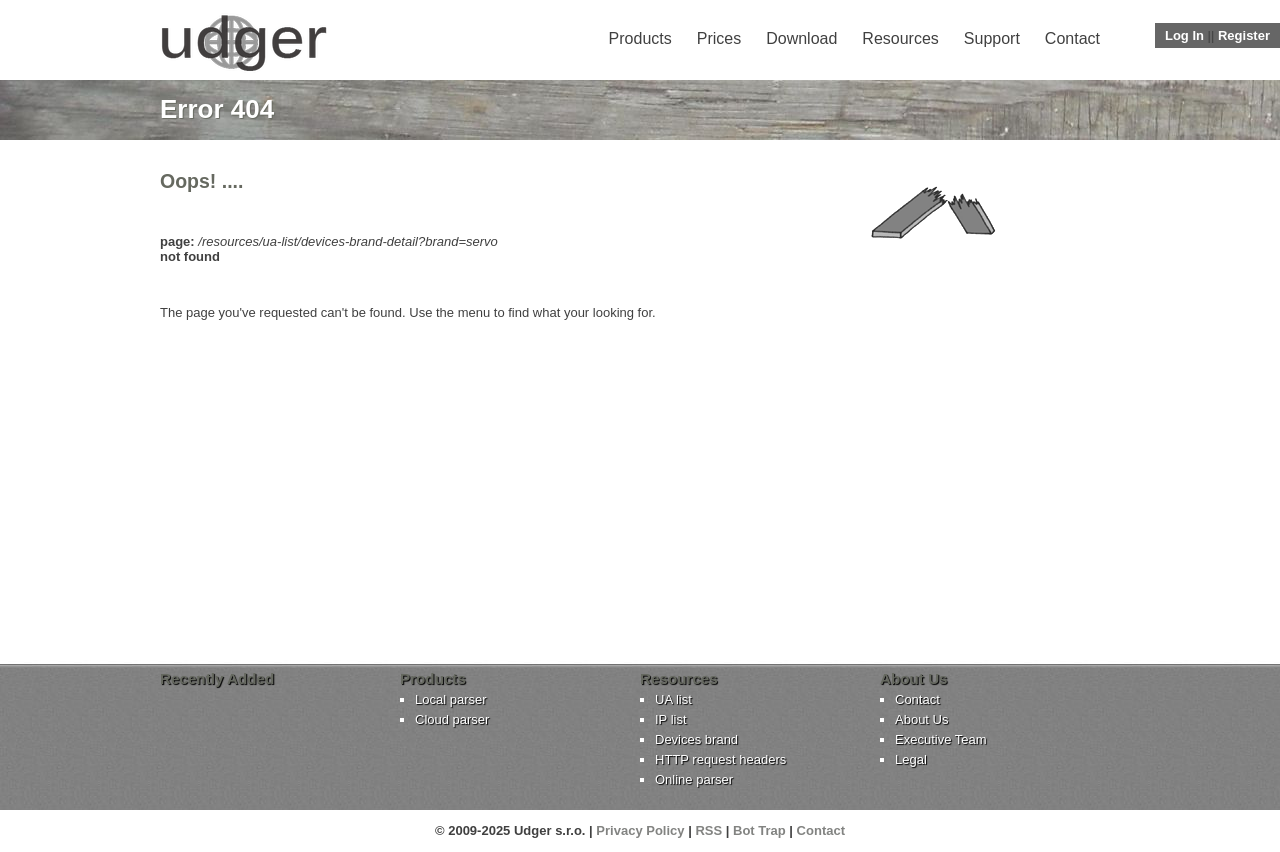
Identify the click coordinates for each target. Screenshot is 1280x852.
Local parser (451, 699)
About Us (921, 719)
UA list (673, 699)
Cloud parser (452, 719)
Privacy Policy (640, 830)
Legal (911, 759)
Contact (1072, 38)
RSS (708, 830)
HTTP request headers (720, 759)
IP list (671, 719)
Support (992, 38)
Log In (1184, 35)
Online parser (694, 779)
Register (1244, 35)
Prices (719, 38)
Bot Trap (759, 830)
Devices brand (696, 739)
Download (801, 38)
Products (640, 38)
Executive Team (941, 739)
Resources (900, 38)
